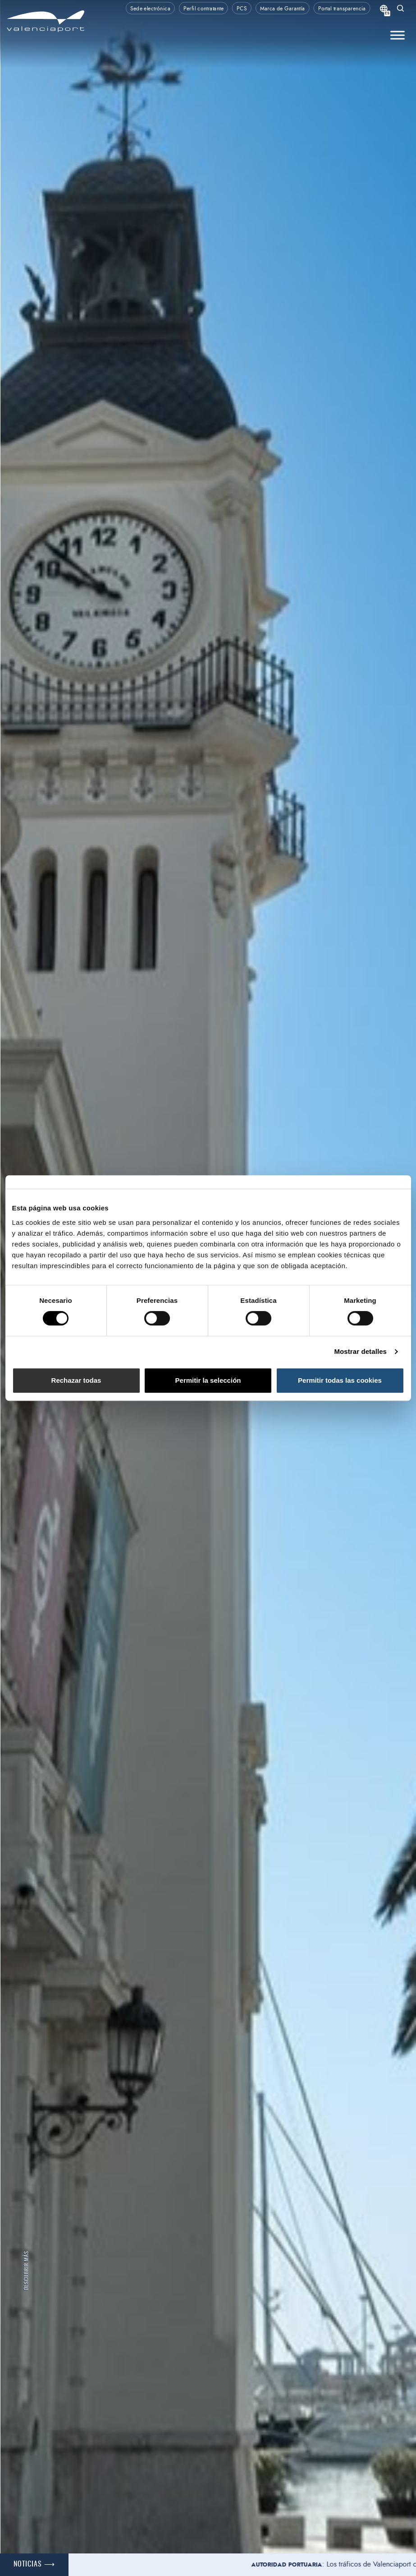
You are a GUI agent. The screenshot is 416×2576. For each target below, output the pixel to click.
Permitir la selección (208, 1380)
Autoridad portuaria (297, 2565)
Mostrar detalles (360, 1351)
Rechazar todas (76, 1380)
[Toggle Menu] (397, 35)
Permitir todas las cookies (340, 1380)
